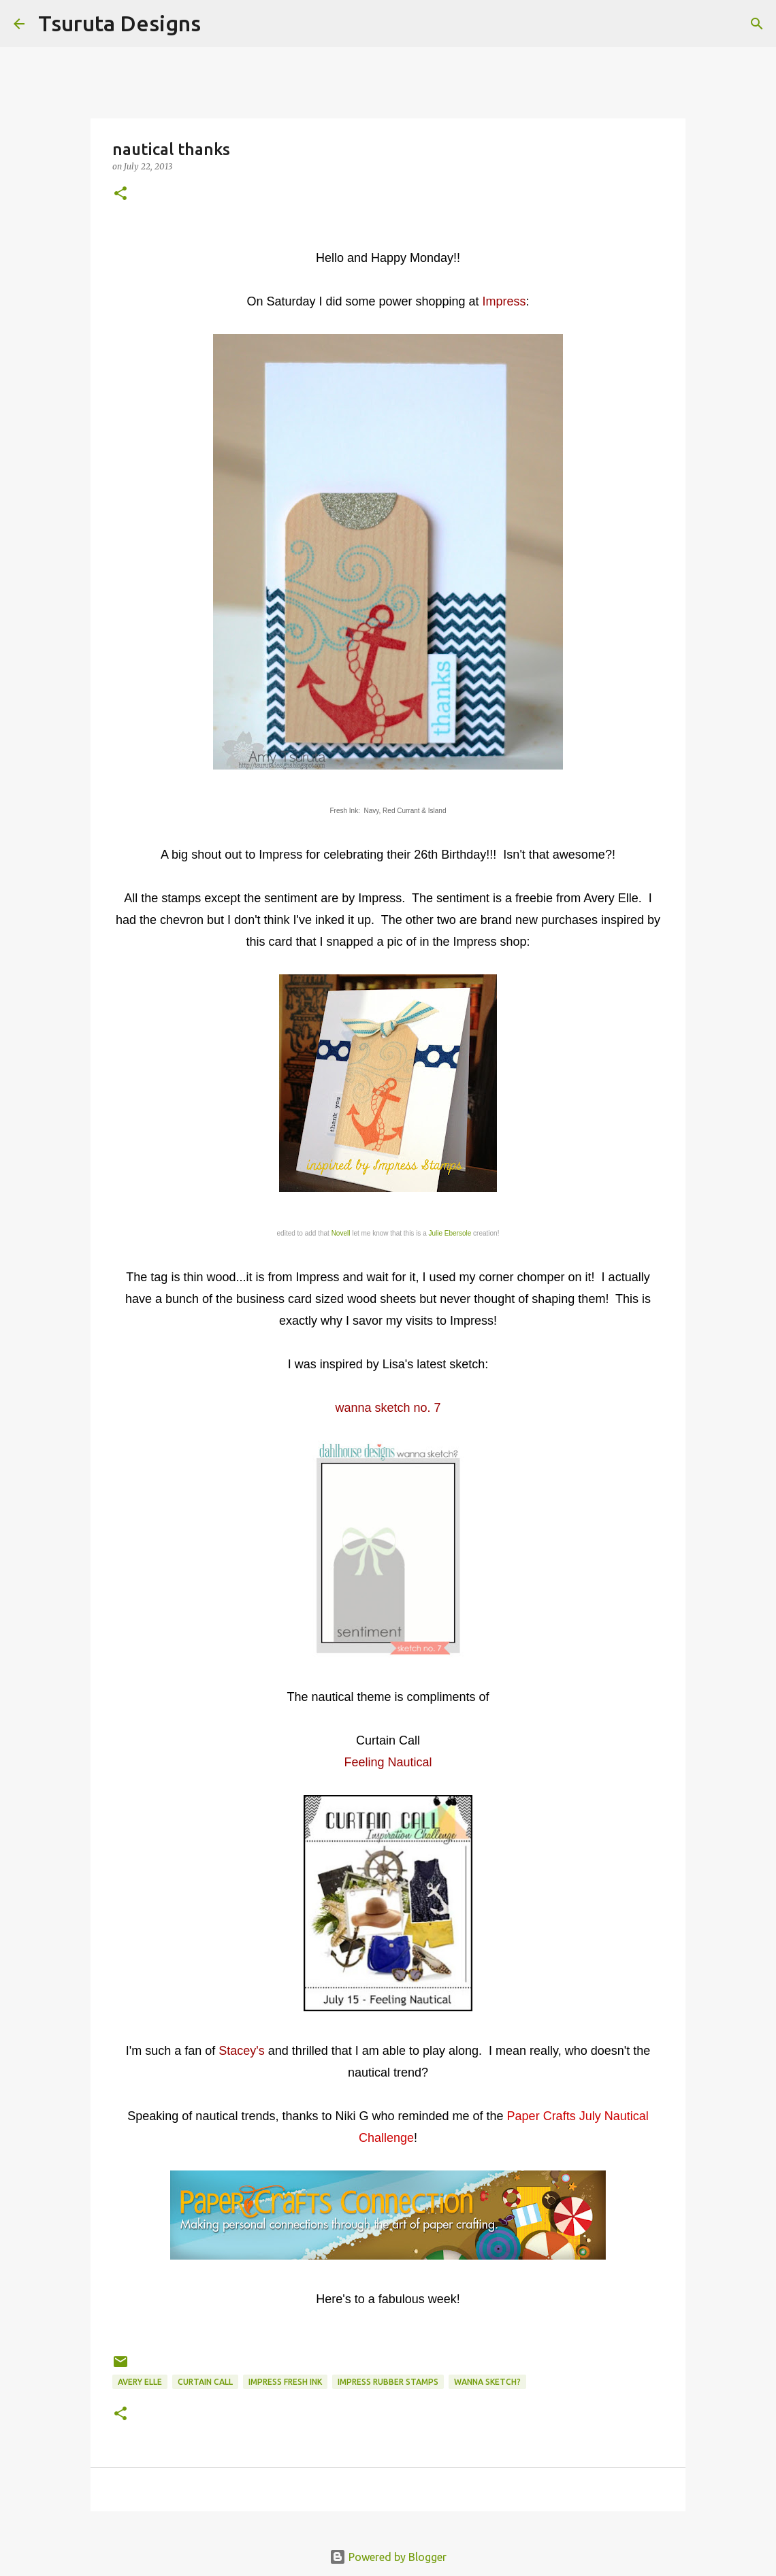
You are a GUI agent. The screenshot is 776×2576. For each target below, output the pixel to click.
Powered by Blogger (388, 2557)
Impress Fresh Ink (285, 2381)
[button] (120, 194)
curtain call (205, 2381)
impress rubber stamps (388, 2381)
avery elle (140, 2381)
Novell (341, 1233)
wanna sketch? (487, 2381)
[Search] (220, 23)
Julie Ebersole (449, 1233)
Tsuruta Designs (119, 23)
